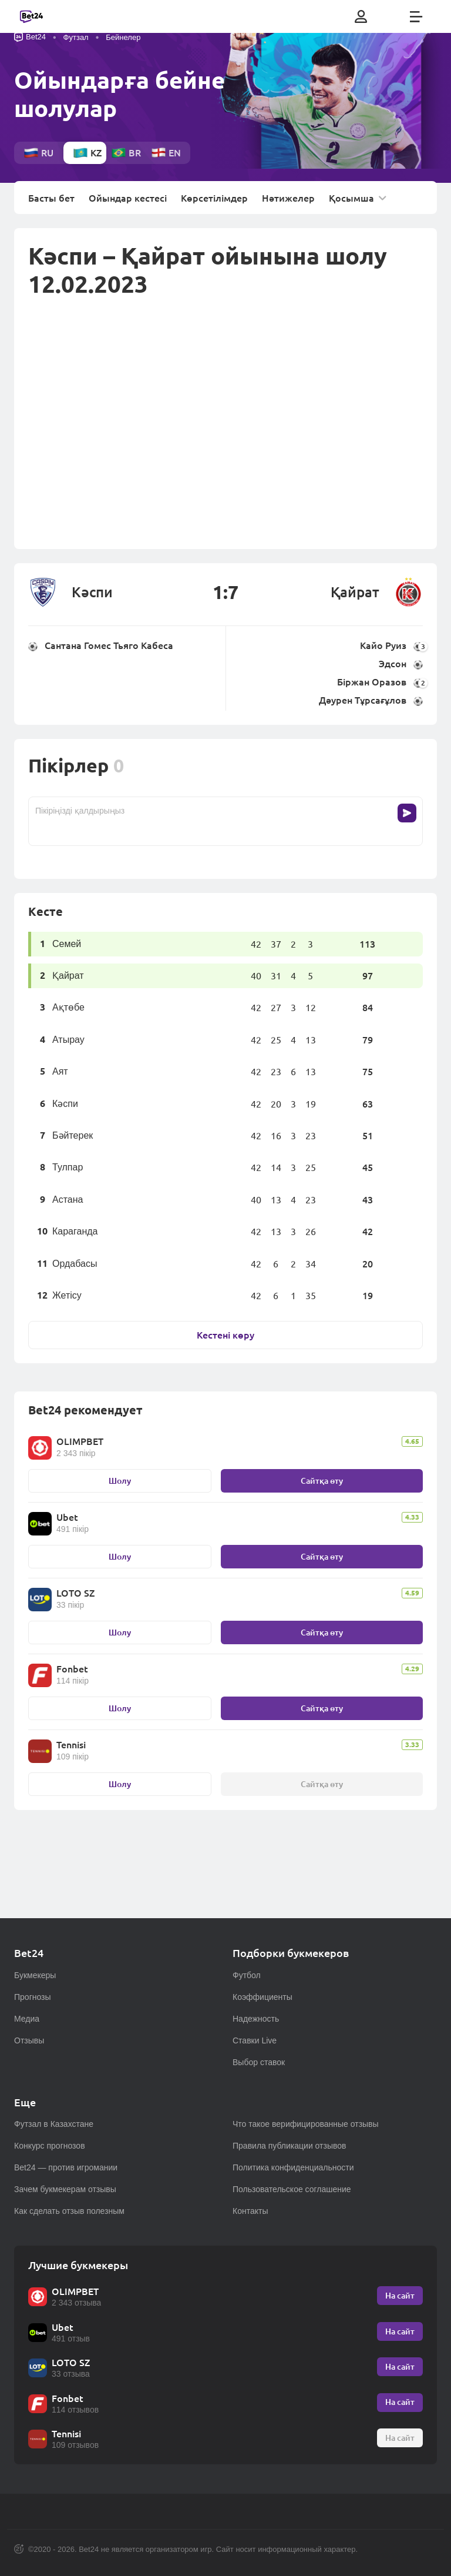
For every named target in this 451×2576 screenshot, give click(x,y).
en (166, 152)
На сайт (400, 2295)
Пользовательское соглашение (292, 2189)
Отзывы (29, 2040)
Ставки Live (255, 2040)
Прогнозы (32, 1997)
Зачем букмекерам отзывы (65, 2189)
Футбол (247, 1975)
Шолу (120, 1481)
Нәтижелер (288, 198)
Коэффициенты (262, 1997)
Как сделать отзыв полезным (69, 2211)
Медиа (26, 2018)
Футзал (76, 37)
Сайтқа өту (322, 1481)
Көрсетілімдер (214, 198)
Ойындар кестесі (128, 198)
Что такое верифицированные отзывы (306, 2124)
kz (87, 152)
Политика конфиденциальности (293, 2167)
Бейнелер (123, 37)
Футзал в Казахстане (53, 2124)
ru (38, 152)
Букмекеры (35, 1975)
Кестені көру (225, 1334)
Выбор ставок (259, 2062)
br (126, 152)
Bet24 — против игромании (65, 2167)
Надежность (256, 2018)
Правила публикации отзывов (289, 2145)
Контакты (250, 2211)
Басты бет (51, 198)
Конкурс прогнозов (49, 2145)
